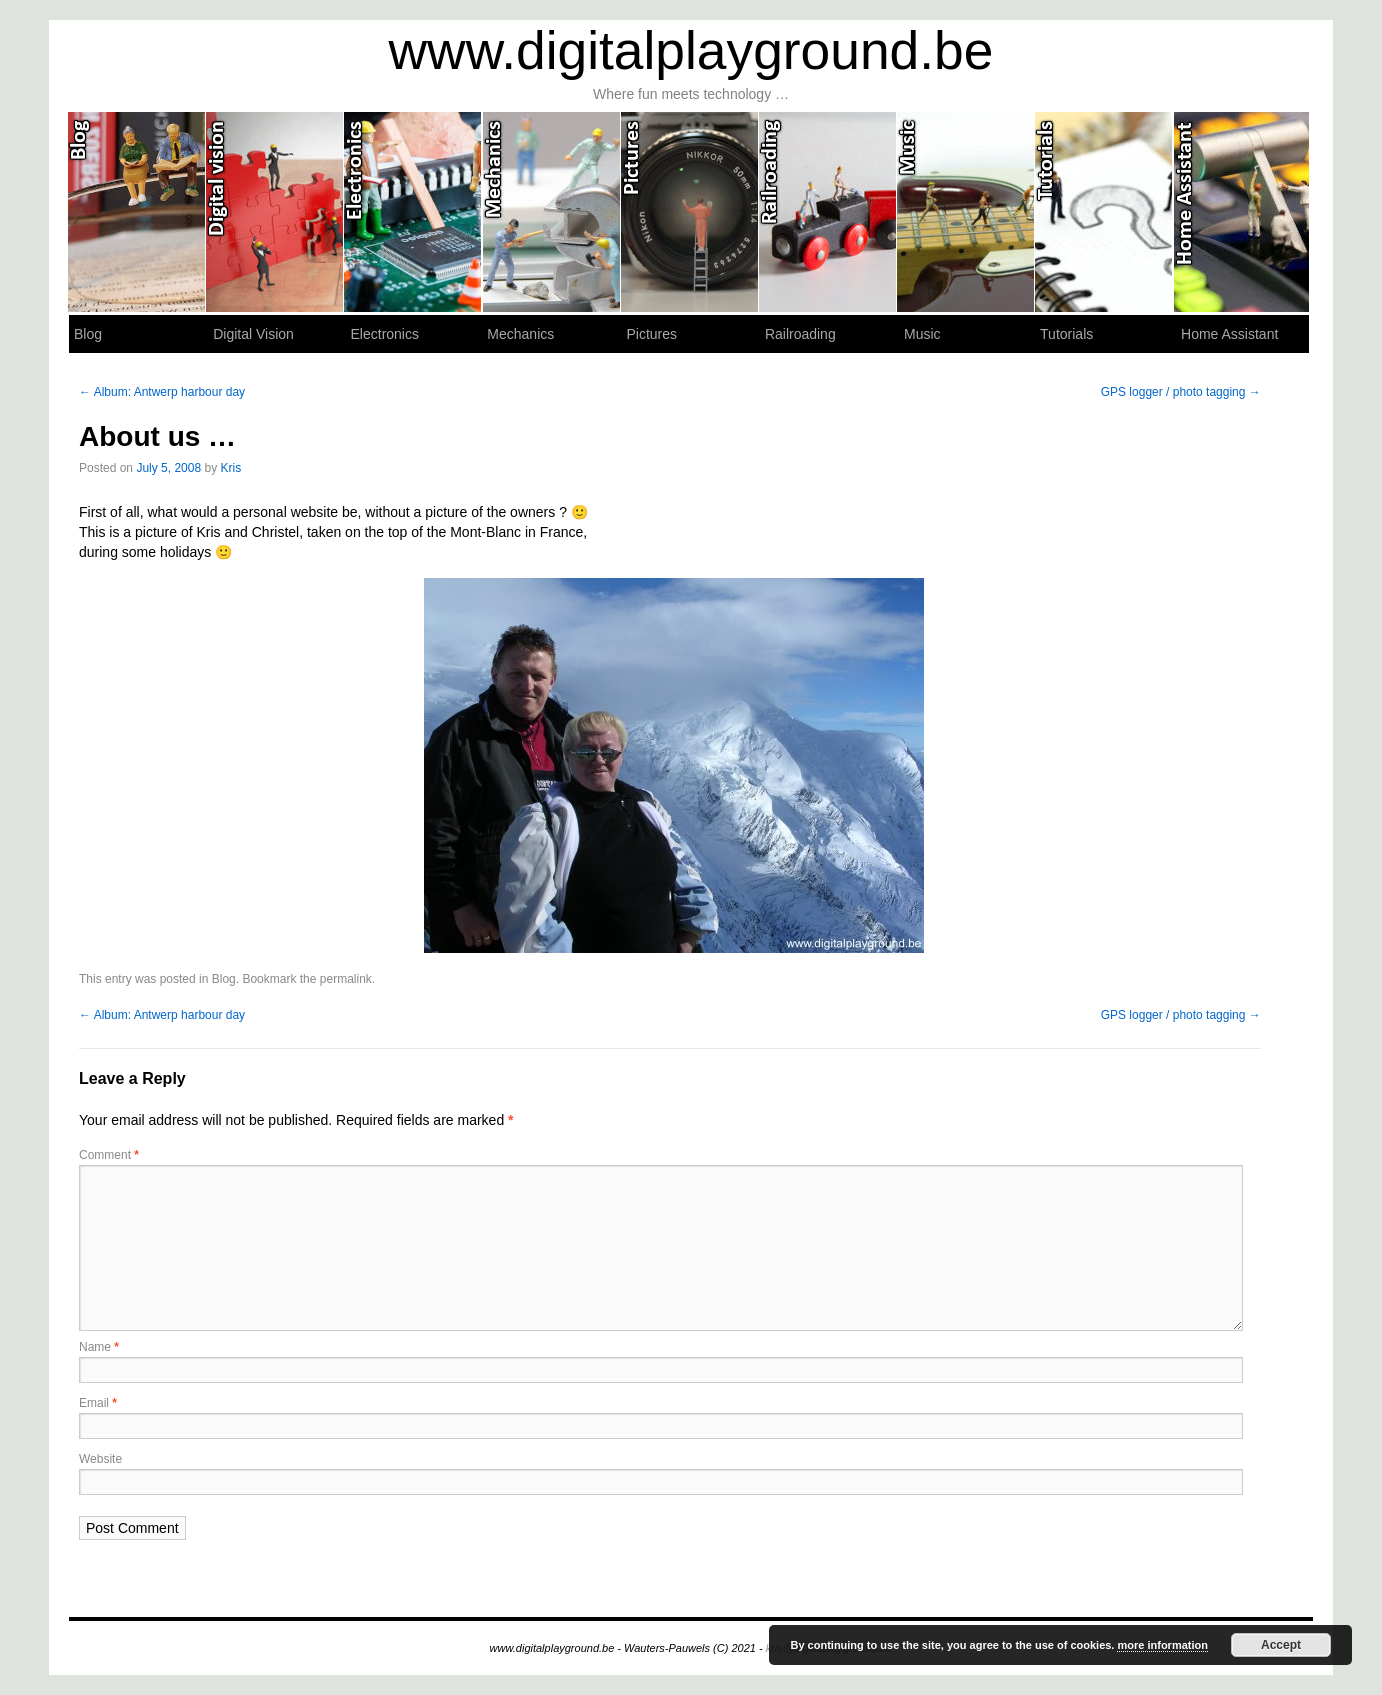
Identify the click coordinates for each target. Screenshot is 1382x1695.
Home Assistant (1242, 212)
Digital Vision (275, 212)
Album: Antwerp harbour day (162, 392)
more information (1162, 1645)
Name (99, 1347)
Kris (230, 468)
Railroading (828, 212)
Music (966, 212)
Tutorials (1104, 212)
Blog (137, 212)
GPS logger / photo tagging (1181, 392)
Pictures (690, 212)
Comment (109, 1155)
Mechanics (552, 212)
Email (98, 1403)
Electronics (413, 212)
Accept (1281, 1645)
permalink (346, 979)
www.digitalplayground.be (691, 50)
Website (100, 1459)
